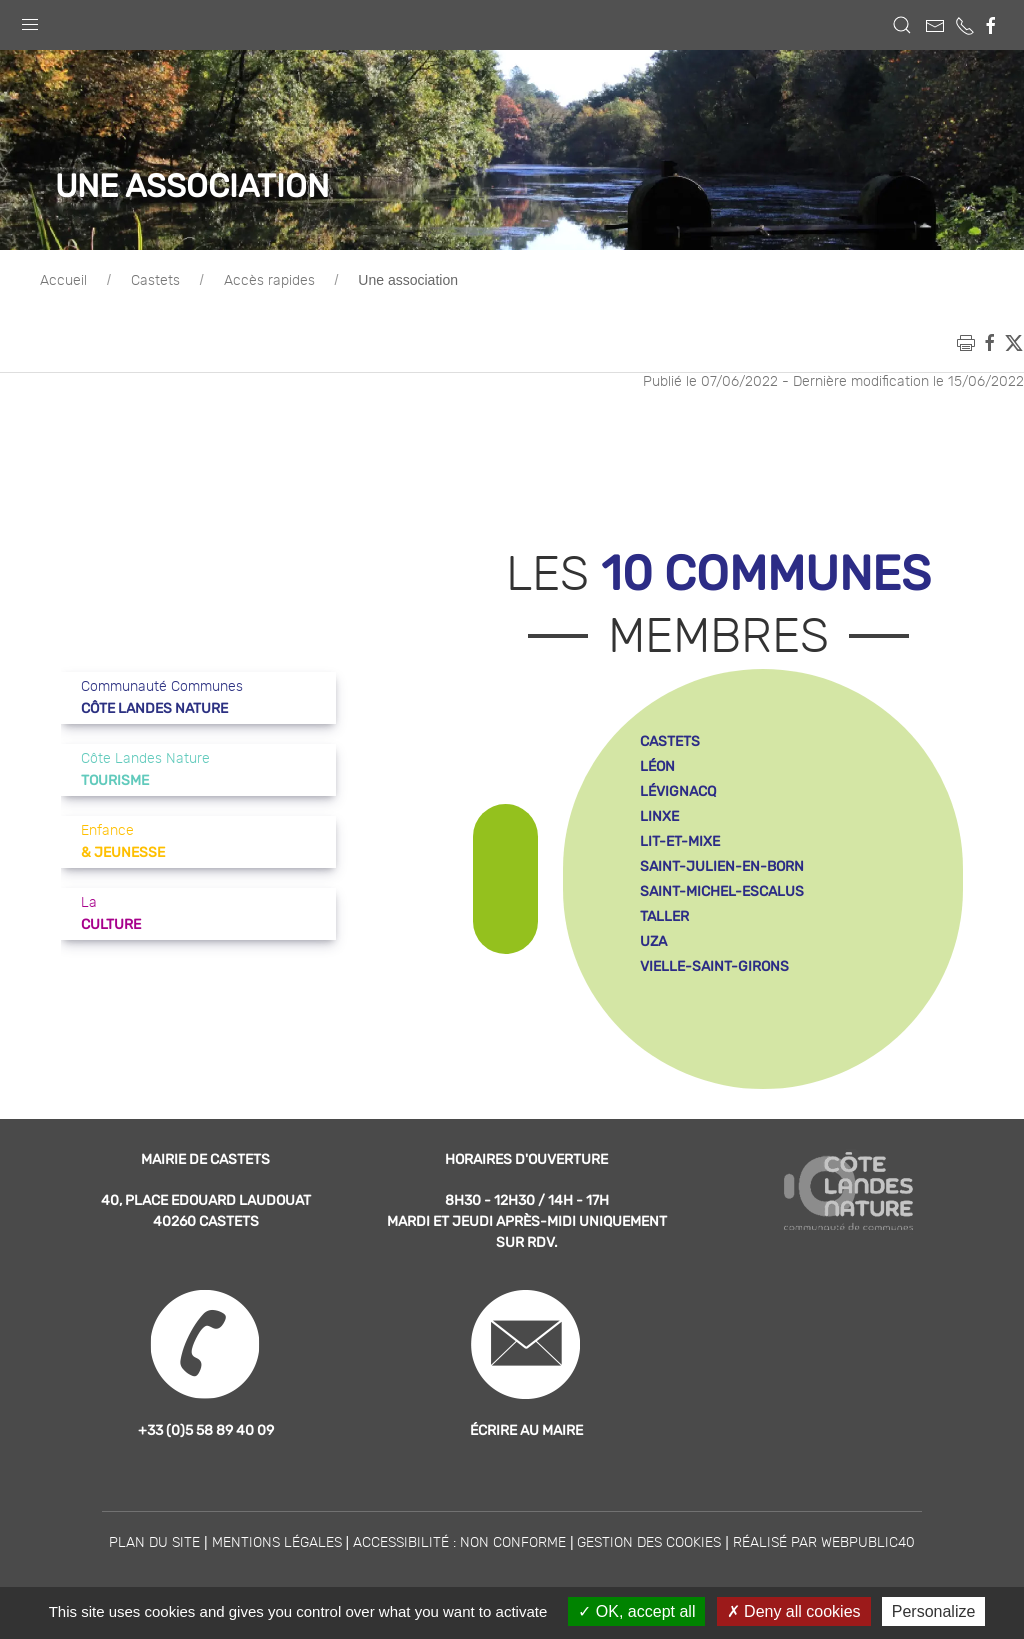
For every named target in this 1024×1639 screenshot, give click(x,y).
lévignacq (678, 791)
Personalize (934, 1611)
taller (664, 916)
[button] (30, 20)
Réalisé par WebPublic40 (824, 1543)
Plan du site (154, 1543)
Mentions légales (277, 1543)
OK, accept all (636, 1611)
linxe (659, 816)
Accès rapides (269, 281)
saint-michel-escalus (722, 891)
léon (657, 766)
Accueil (63, 281)
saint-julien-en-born (722, 866)
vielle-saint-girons (714, 966)
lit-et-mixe (680, 841)
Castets (155, 281)
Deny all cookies (794, 1611)
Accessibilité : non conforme (459, 1543)
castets (670, 741)
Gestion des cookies (649, 1543)
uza (653, 941)
